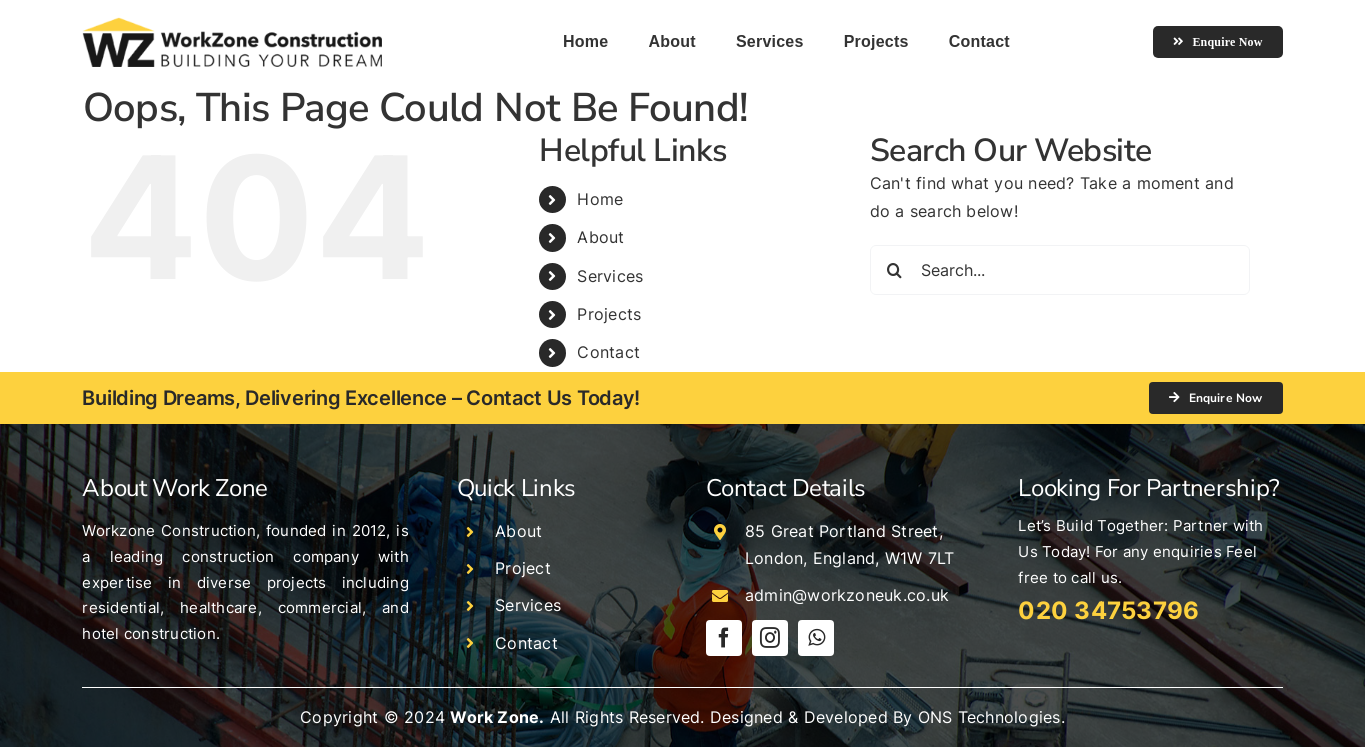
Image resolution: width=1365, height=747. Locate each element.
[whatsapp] (816, 638)
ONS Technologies (989, 717)
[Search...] (1060, 270)
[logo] (232, 25)
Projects (609, 314)
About (600, 237)
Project (523, 568)
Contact (608, 352)
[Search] (895, 270)
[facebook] (724, 638)
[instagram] (770, 638)
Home (600, 199)
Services (610, 276)
